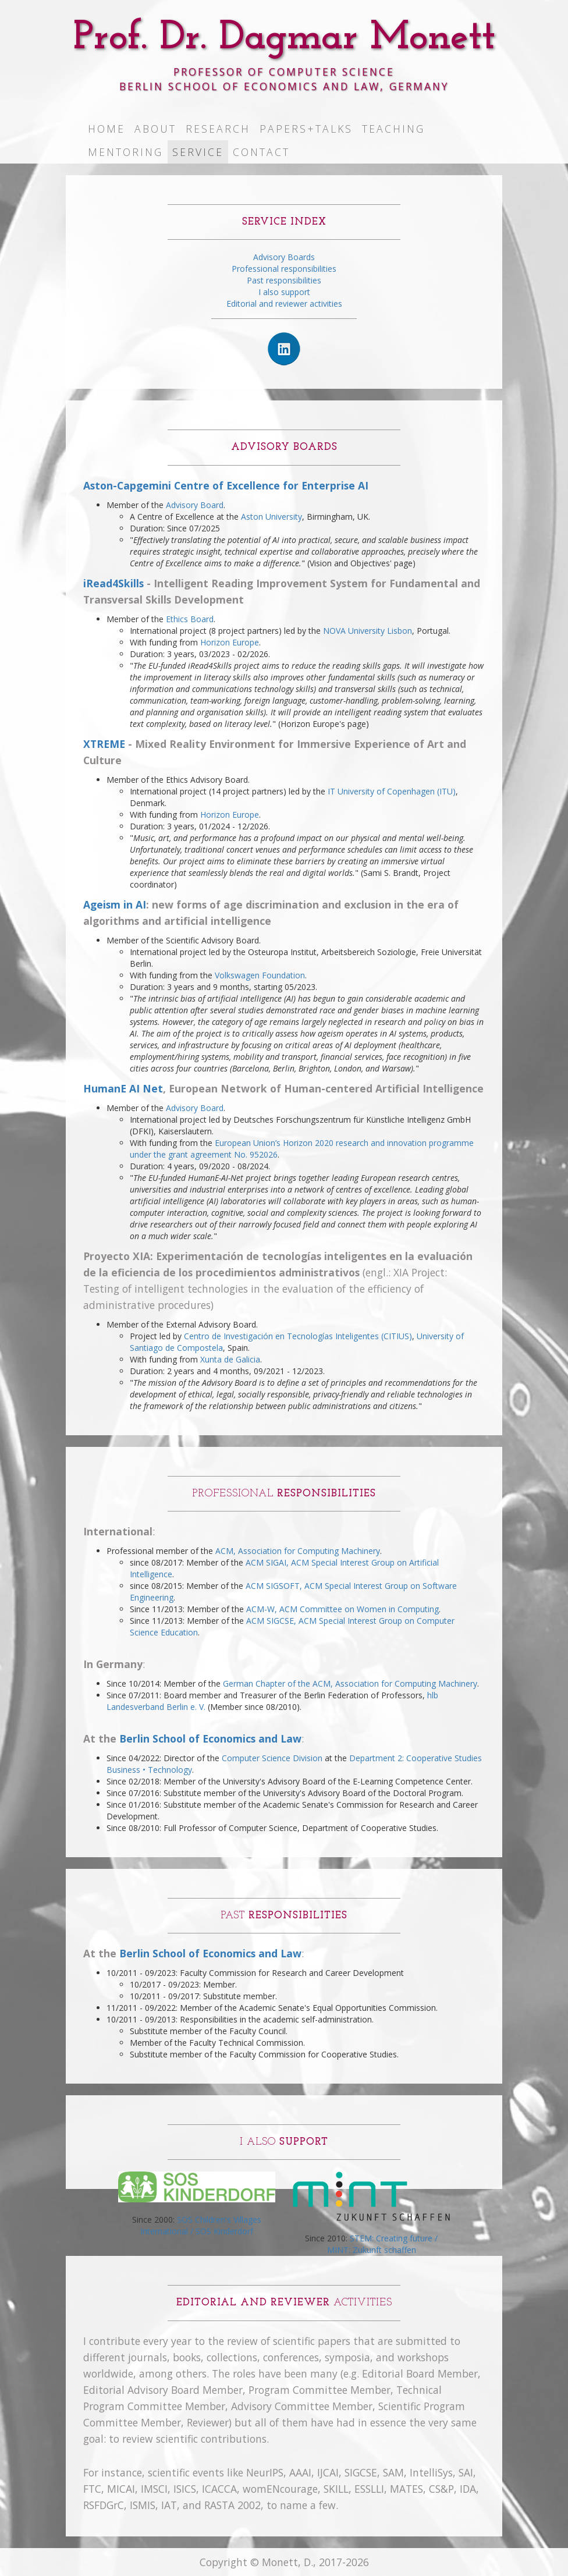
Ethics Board (190, 619)
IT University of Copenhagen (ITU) (392, 791)
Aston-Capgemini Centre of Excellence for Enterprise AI (225, 485)
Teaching (393, 129)
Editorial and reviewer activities (284, 303)
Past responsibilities (284, 280)
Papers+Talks (306, 129)
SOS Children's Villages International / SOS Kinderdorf (200, 2225)
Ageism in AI (114, 904)
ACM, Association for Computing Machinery (297, 1550)
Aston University (271, 516)
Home (106, 129)
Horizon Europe (229, 642)
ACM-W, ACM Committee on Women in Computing (342, 1609)
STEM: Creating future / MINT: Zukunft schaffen (382, 2244)
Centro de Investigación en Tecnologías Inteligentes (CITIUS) (298, 1336)
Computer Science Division (272, 1758)
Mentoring (125, 152)
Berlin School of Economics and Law (210, 1738)
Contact (261, 152)
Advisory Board (194, 504)
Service (197, 152)
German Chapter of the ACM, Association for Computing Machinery (350, 1683)
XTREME (104, 744)
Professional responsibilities (284, 268)
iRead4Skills (113, 583)
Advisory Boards (284, 256)
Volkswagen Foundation (260, 975)
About (155, 129)
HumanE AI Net (123, 1088)
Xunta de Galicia (230, 1359)
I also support (284, 291)
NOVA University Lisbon (367, 630)
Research (218, 129)
